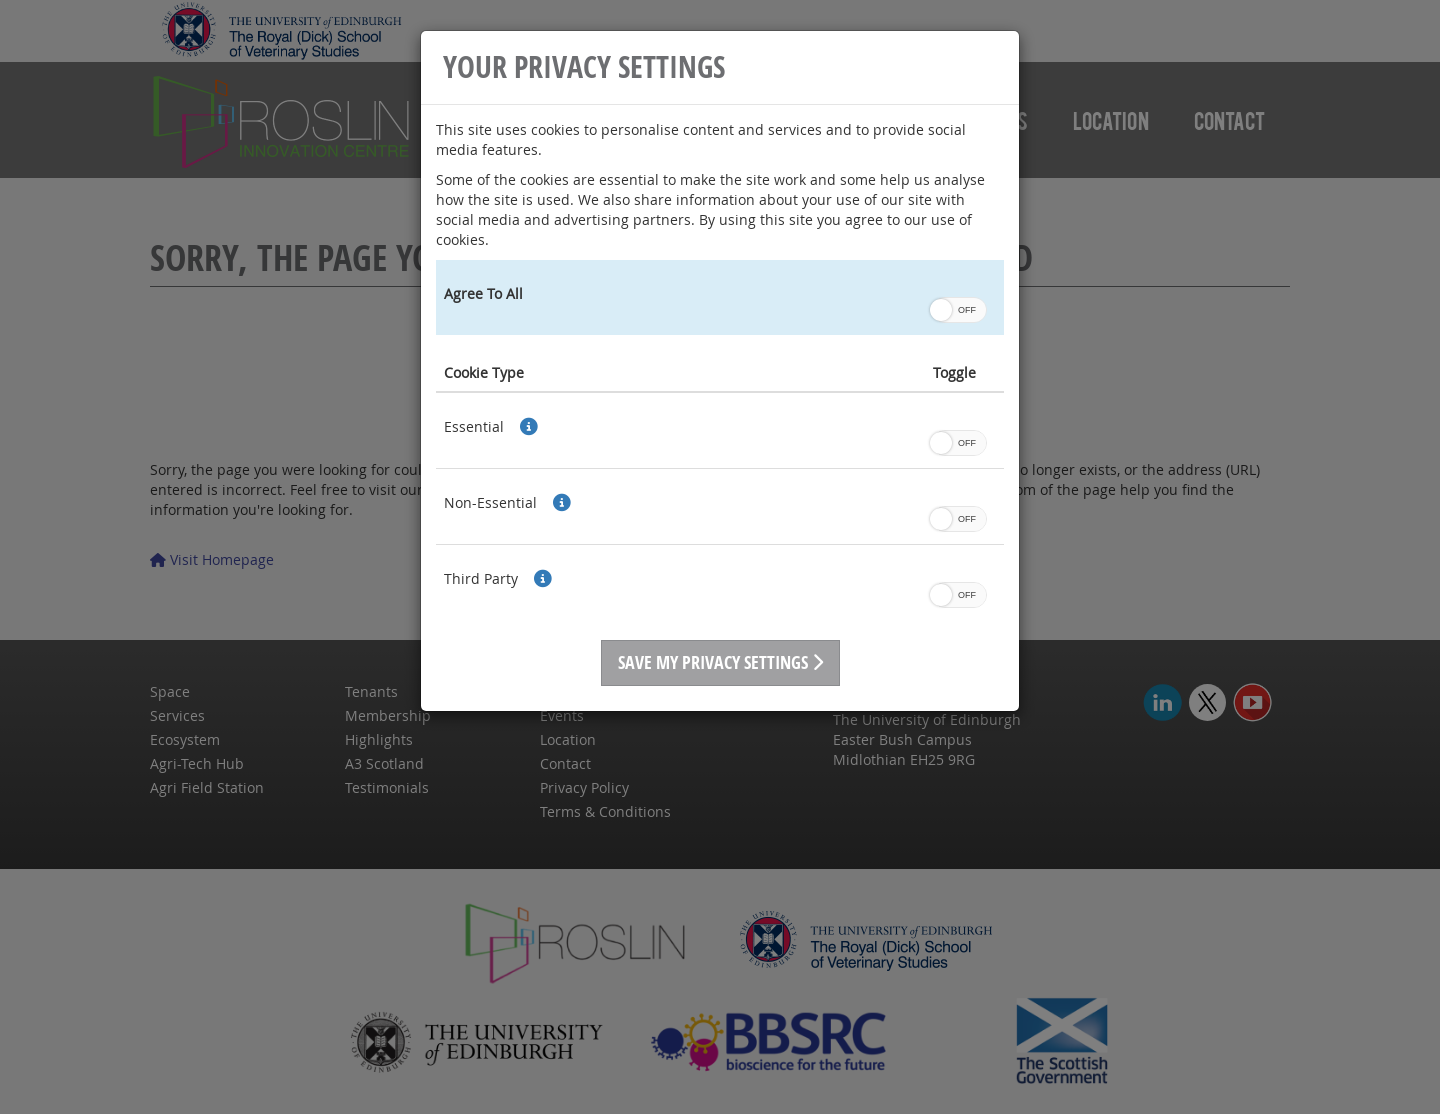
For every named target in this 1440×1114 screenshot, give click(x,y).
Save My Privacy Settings (720, 662)
